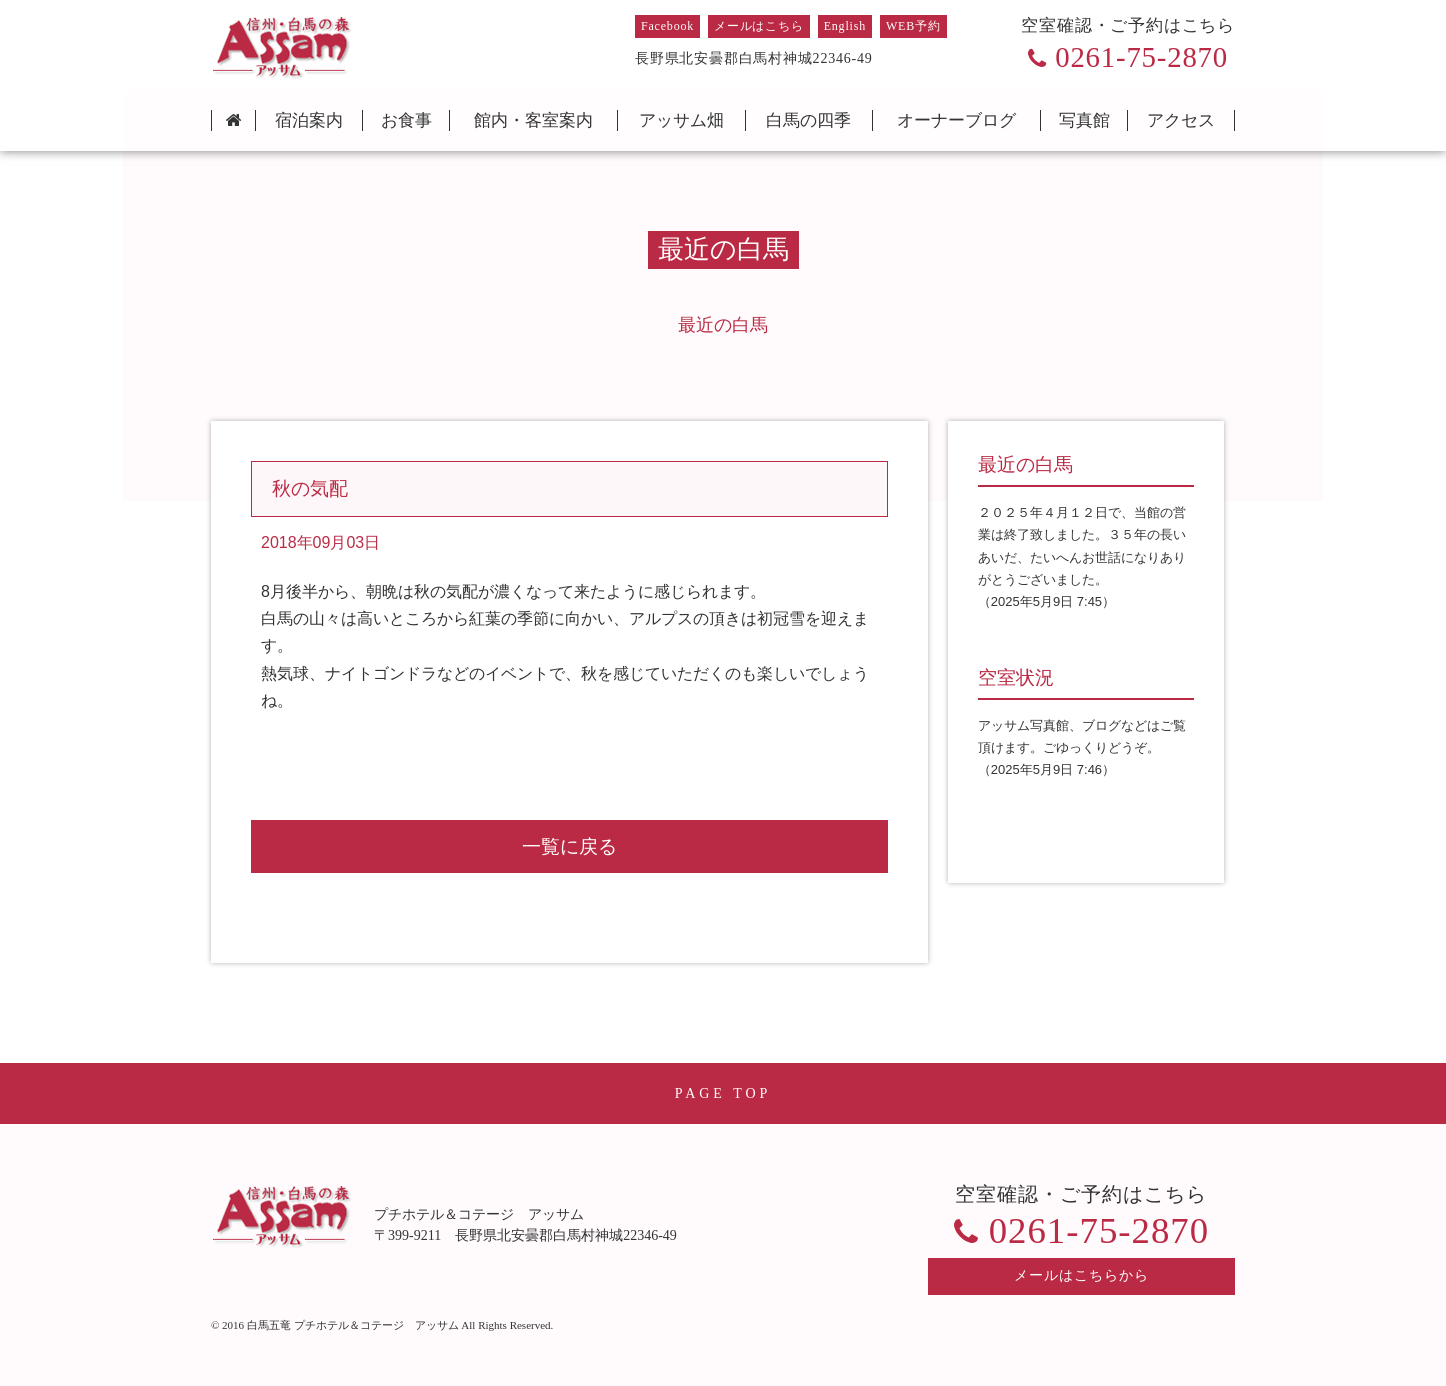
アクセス (1181, 120)
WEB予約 (913, 26)
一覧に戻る (569, 846)
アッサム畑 (681, 120)
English (845, 26)
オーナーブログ (956, 120)
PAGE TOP (723, 1093)
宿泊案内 (309, 120)
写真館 (1084, 120)
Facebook (667, 26)
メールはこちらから (1081, 1275)
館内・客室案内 (533, 120)
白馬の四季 (808, 120)
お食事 (406, 120)
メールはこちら (759, 26)
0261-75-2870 (1141, 57)
